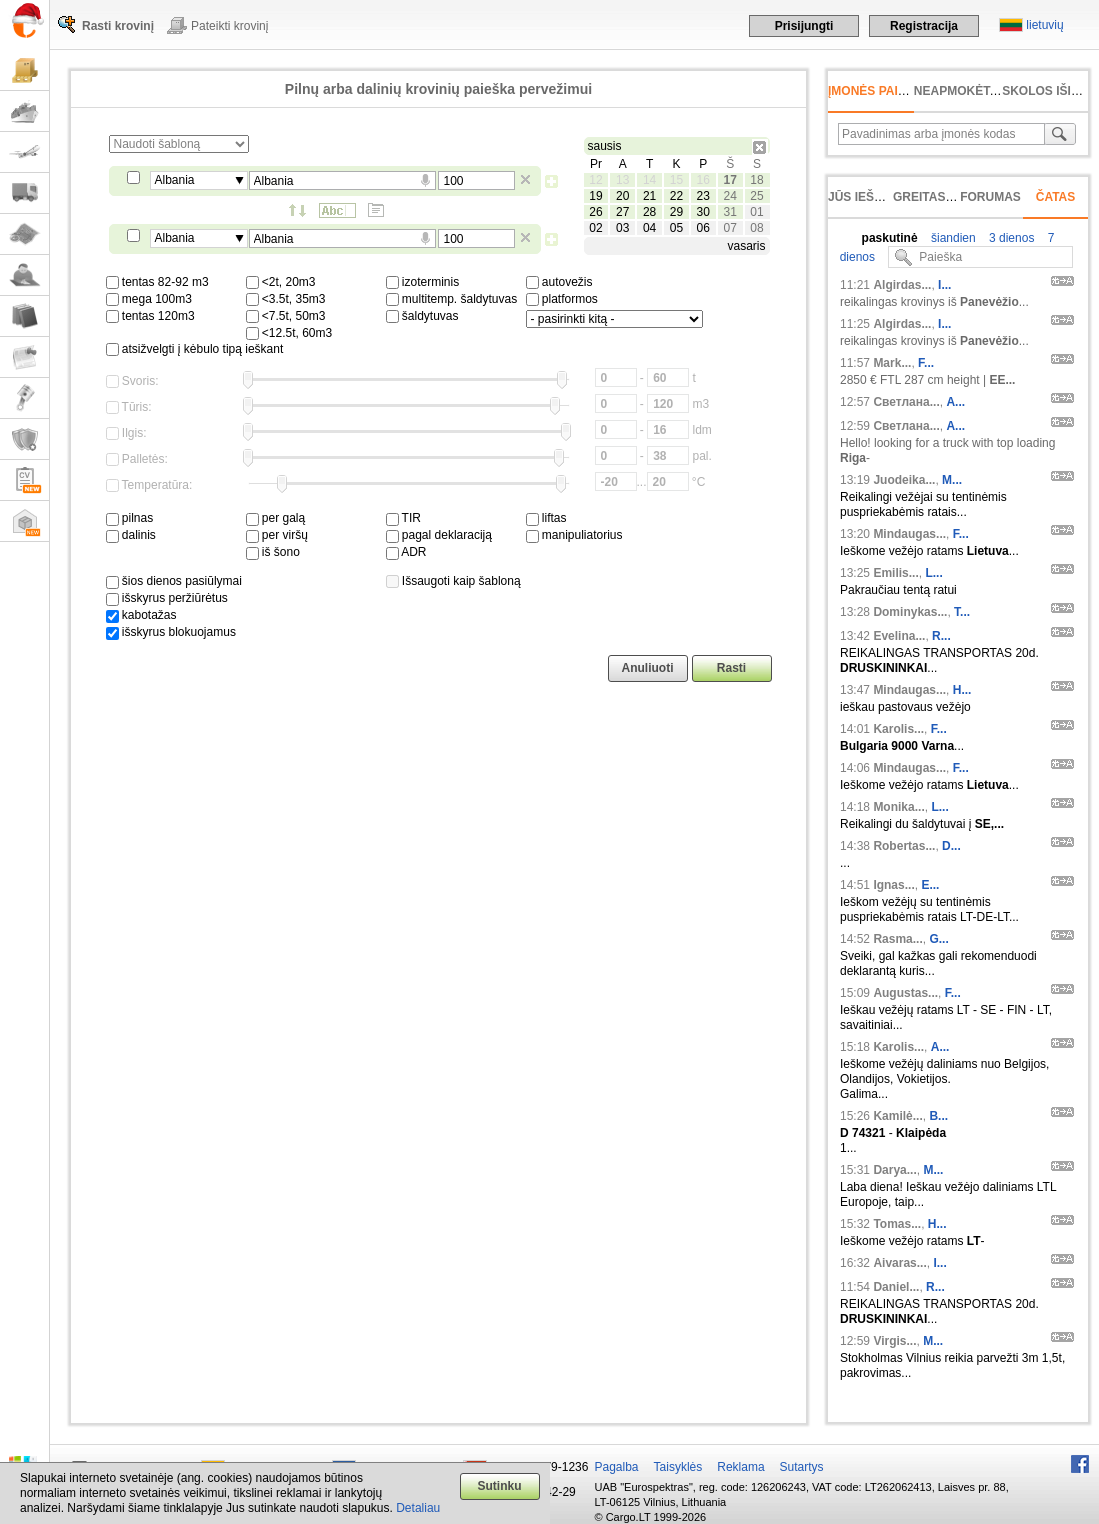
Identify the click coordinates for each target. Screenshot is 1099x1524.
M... (952, 480)
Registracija (924, 26)
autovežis (559, 282)
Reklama (740, 1467)
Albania (175, 180)
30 (703, 212)
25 (756, 196)
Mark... (892, 363)
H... (962, 690)
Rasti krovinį (118, 26)
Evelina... (899, 636)
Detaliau (418, 1508)
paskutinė (890, 238)
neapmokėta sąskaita (988, 91)
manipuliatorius (574, 535)
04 (649, 228)
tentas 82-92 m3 (157, 282)
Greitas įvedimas (950, 197)
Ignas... (893, 885)
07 (729, 228)
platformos (562, 299)
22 (676, 196)
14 (649, 180)
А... (955, 402)
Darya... (894, 1170)
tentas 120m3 (150, 316)
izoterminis (423, 282)
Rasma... (897, 939)
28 (649, 212)
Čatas (1056, 197)
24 (729, 196)
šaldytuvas (422, 316)
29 (676, 212)
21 (649, 196)
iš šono (273, 552)
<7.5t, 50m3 (286, 316)
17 (729, 180)
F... (926, 363)
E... (930, 885)
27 (622, 212)
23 (703, 196)
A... (940, 1047)
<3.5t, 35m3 (286, 299)
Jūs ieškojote (875, 197)
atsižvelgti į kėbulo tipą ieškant (195, 349)
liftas (546, 518)
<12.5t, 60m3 (289, 333)
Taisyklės (678, 1467)
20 (622, 196)
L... (933, 573)
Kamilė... (897, 1116)
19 (595, 196)
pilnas (130, 518)
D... (951, 846)
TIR (403, 518)
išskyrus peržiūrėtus (167, 598)
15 (676, 180)
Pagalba (617, 1467)
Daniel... (896, 1287)
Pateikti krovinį (229, 26)
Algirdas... (902, 285)
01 (756, 212)
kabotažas (141, 615)
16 (703, 180)
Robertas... (904, 846)
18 (756, 180)
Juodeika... (904, 480)
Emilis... (895, 573)
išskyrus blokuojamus (171, 632)
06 (703, 228)
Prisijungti (804, 26)
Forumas (990, 197)
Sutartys (802, 1467)
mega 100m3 (149, 299)
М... (933, 1170)
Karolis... (898, 729)
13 (622, 180)
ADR (406, 552)
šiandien (952, 238)
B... (938, 1116)
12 (595, 180)
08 (756, 228)
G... (938, 939)
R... (941, 636)
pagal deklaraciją (439, 535)
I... (944, 285)
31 (729, 212)
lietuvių (1044, 25)
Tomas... (897, 1224)
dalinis (131, 535)
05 (676, 228)
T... (962, 612)
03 (622, 228)
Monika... (898, 807)
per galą (276, 518)
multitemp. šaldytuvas (452, 299)
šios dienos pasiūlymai (174, 581)
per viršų (277, 535)
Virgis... (894, 1341)
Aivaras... (899, 1263)
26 (595, 212)
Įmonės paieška (879, 91)
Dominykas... (910, 612)
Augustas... (905, 993)
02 (595, 228)
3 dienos (1010, 238)
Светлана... (906, 402)
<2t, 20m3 (281, 282)
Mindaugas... (909, 534)
